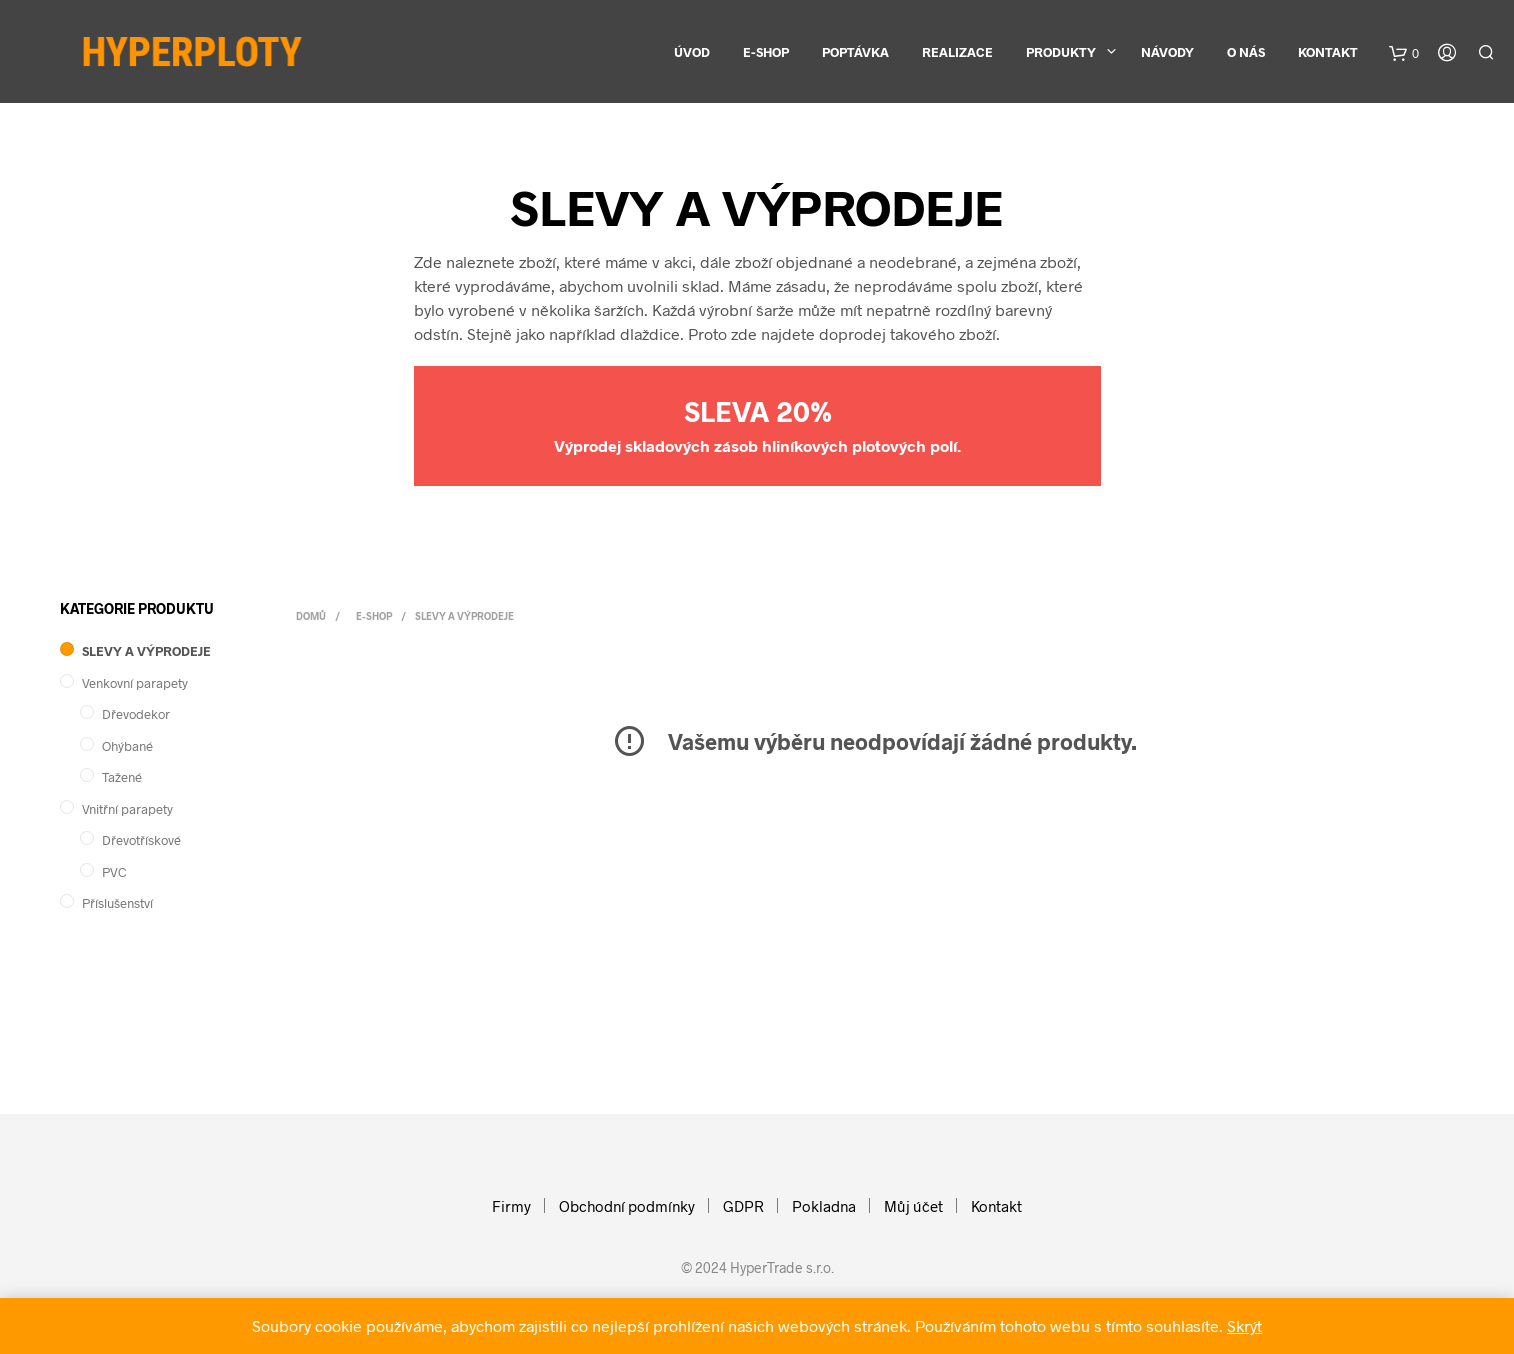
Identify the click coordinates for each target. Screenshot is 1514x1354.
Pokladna (824, 1206)
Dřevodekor (136, 714)
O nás (1246, 52)
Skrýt (1244, 1325)
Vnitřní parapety (127, 809)
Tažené (122, 777)
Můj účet (913, 1206)
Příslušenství (117, 903)
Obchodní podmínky (627, 1206)
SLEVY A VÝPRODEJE (146, 651)
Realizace (957, 52)
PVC (114, 872)
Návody (1167, 52)
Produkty (1061, 52)
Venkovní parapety (135, 683)
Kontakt (1328, 52)
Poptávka (855, 52)
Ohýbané (127, 746)
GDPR (743, 1206)
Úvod (692, 52)
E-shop (766, 52)
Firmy (511, 1206)
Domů (311, 616)
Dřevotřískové (141, 840)
